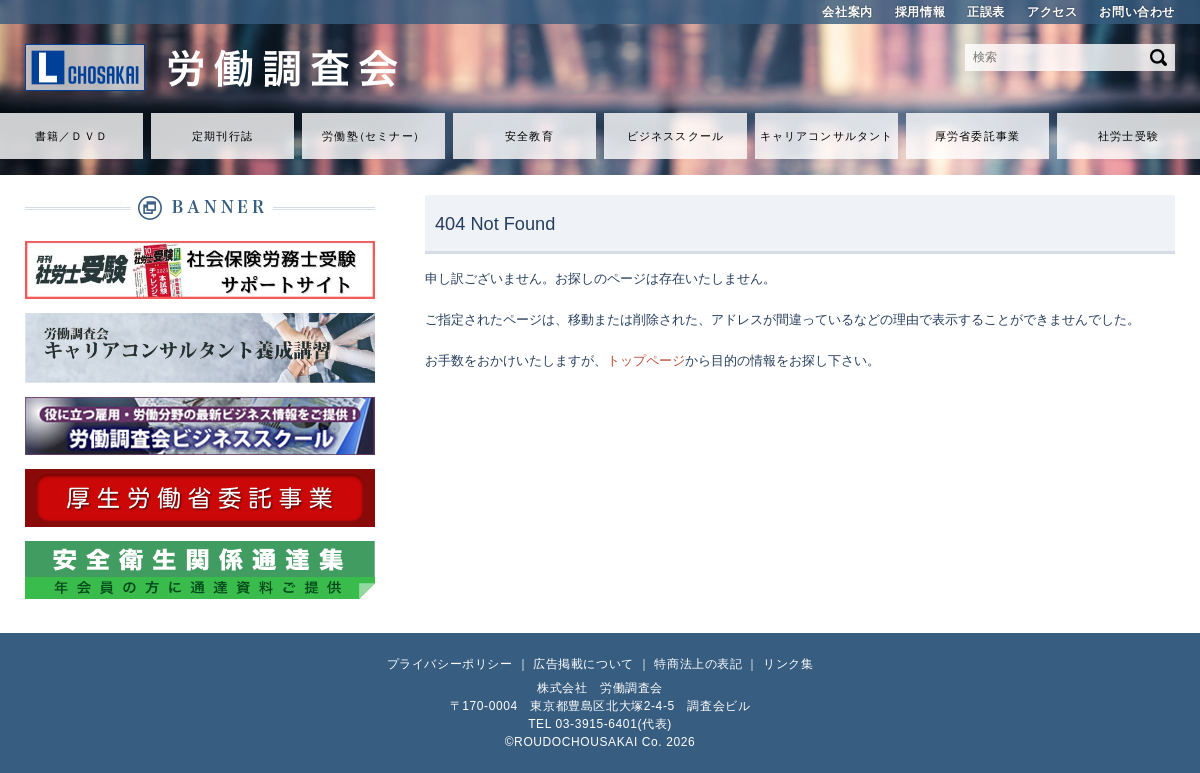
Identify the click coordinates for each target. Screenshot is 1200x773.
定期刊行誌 (222, 136)
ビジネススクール (675, 136)
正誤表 (986, 12)
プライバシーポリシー (450, 664)
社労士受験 (1128, 136)
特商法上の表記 (698, 664)
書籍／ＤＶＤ (71, 136)
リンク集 (788, 664)
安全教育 (529, 136)
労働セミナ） (373, 136)
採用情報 (920, 12)
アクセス (1052, 12)
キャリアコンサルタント (826, 136)
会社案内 (847, 12)
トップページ (646, 360)
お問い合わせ (1137, 12)
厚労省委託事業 (977, 136)
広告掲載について (583, 664)
